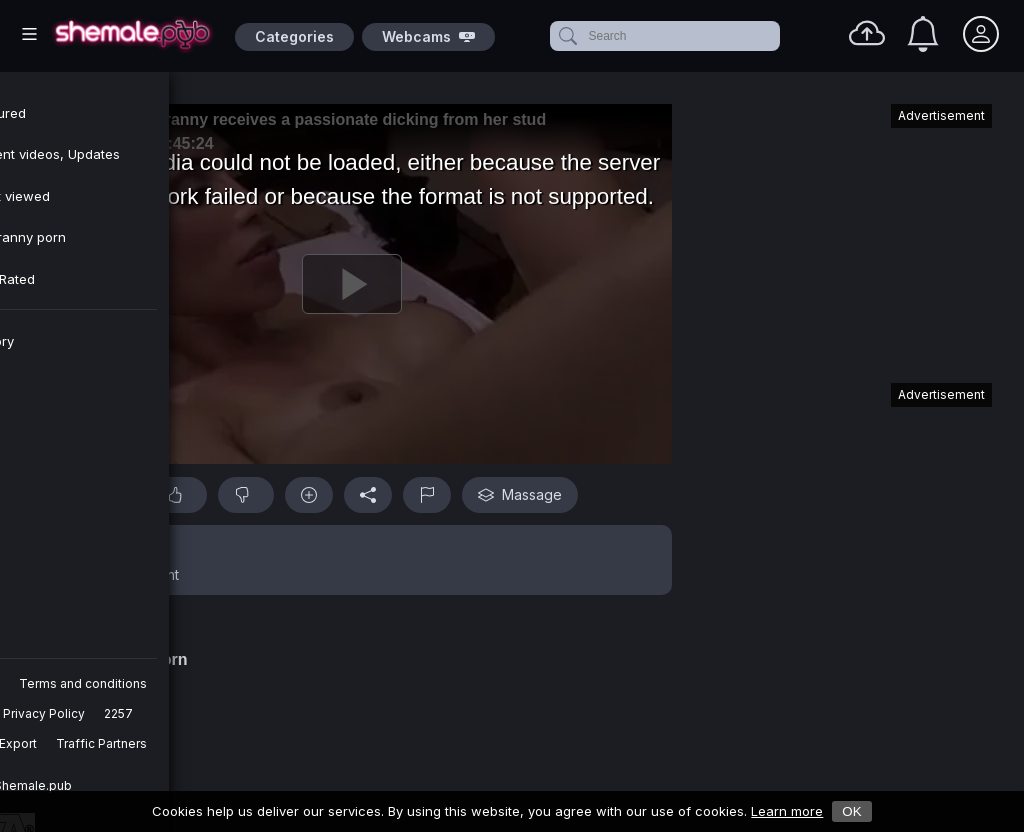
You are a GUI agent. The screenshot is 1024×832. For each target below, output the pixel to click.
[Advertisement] (842, 234)
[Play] (352, 284)
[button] (352, 560)
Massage (520, 495)
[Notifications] (923, 34)
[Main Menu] (29, 34)
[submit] (566, 36)
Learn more (787, 811)
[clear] (776, 36)
